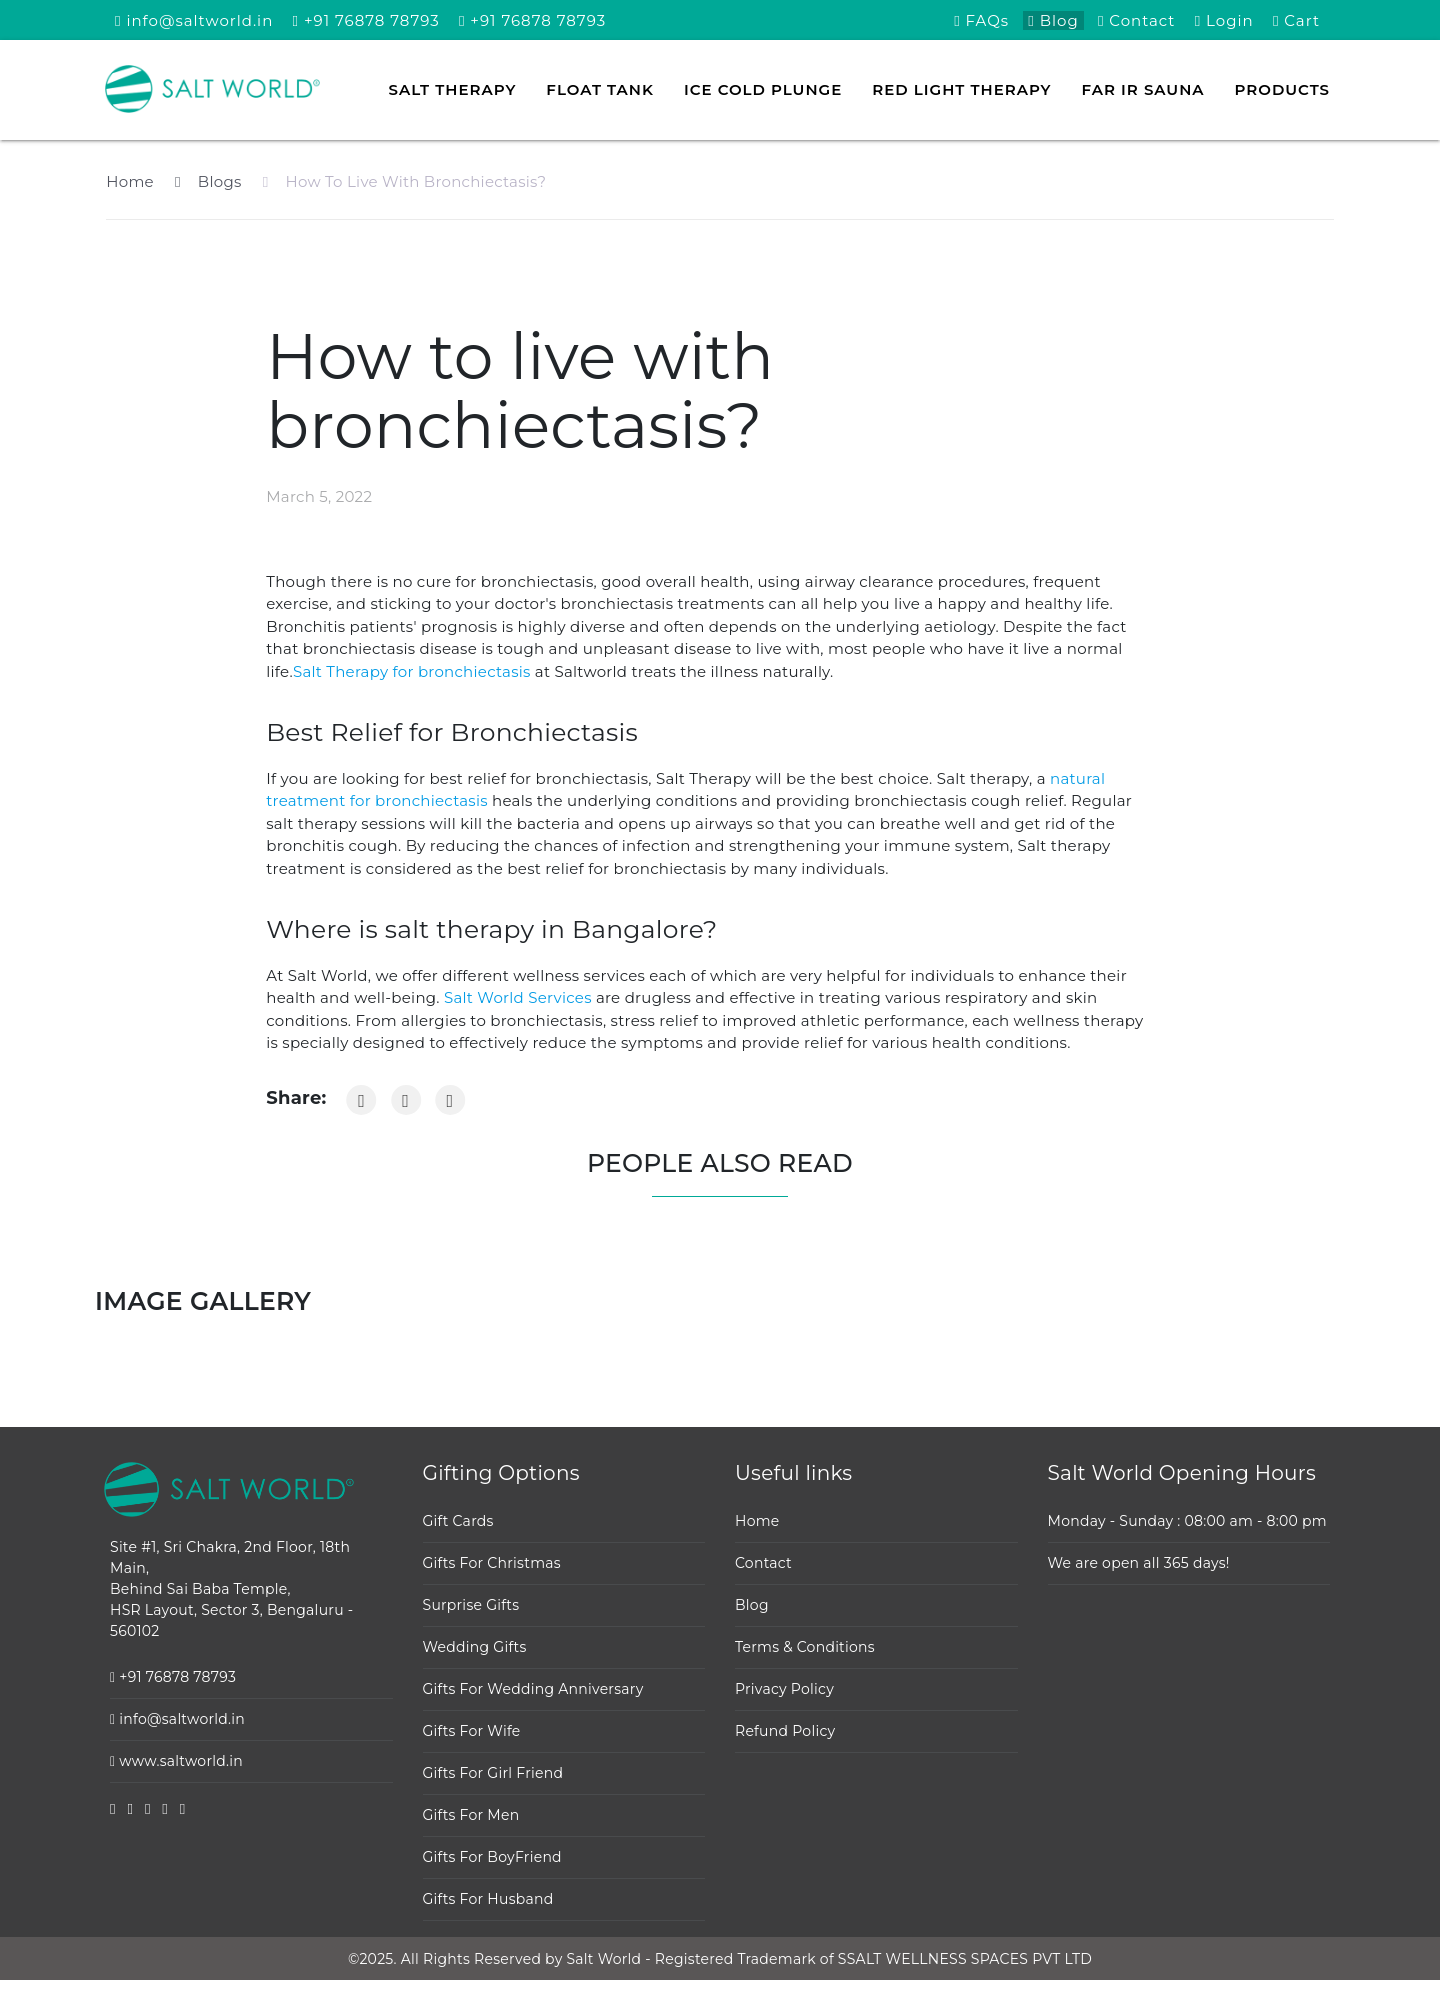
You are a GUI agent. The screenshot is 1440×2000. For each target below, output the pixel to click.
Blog (1053, 20)
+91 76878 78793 (366, 20)
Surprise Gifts (471, 1605)
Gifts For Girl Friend (493, 1773)
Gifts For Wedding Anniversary (533, 1689)
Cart (1296, 20)
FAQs (981, 20)
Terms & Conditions (805, 1647)
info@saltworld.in (194, 20)
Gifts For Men (471, 1815)
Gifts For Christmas (492, 1563)
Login (1224, 20)
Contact (1137, 20)
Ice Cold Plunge (763, 89)
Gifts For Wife (472, 1731)
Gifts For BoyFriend (492, 1857)
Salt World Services (518, 997)
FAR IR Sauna (1143, 89)
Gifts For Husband (488, 1899)
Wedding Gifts (475, 1647)
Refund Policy (785, 1731)
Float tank (600, 89)
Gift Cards (458, 1521)
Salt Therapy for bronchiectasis (414, 671)
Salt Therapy (453, 89)
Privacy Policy (784, 1689)
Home (130, 181)
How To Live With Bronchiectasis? (404, 181)
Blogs (208, 181)
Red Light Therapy (961, 89)
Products (1282, 89)
